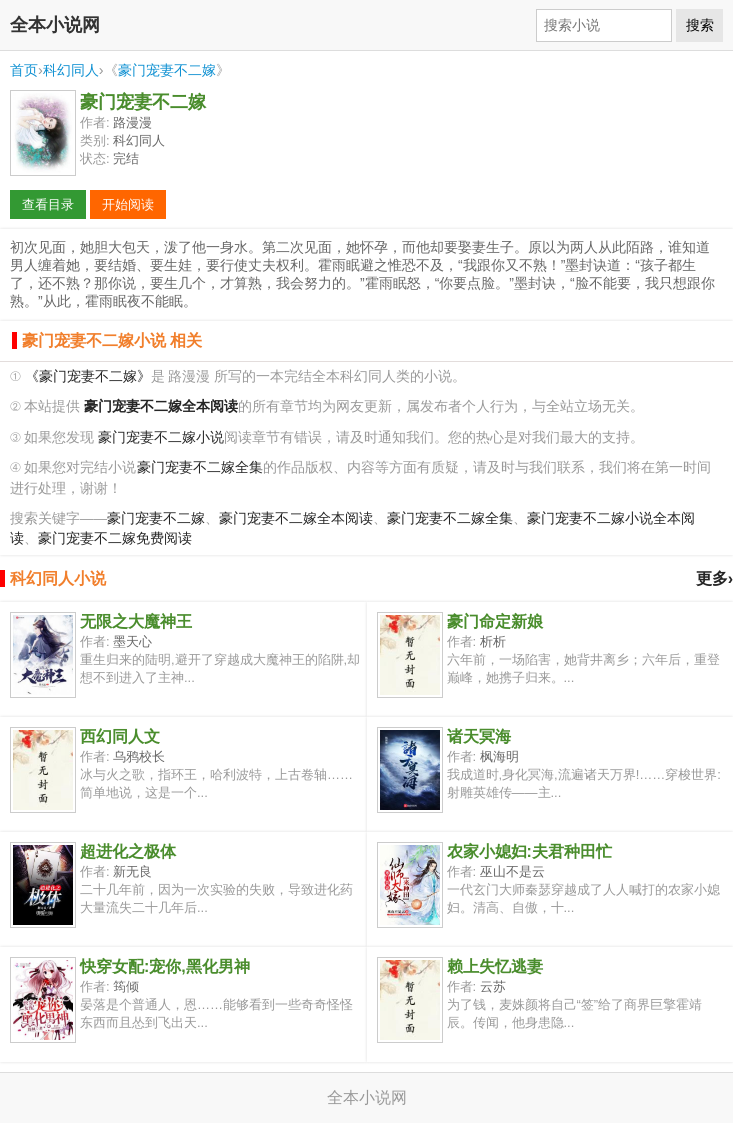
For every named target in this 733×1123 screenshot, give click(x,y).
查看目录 (48, 204)
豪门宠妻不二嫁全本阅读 (296, 518)
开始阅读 (128, 204)
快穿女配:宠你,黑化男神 (165, 966)
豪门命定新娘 (495, 621)
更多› (714, 578)
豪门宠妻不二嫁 (167, 70)
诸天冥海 (479, 736)
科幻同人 (71, 70)
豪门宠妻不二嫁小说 (161, 437)
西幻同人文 (120, 736)
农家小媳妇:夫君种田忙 (529, 851)
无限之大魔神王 (136, 621)
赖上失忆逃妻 (495, 966)
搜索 (700, 25)
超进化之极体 (128, 851)
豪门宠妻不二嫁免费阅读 (115, 538)
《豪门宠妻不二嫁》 (88, 376)
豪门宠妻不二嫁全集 (200, 467)
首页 (24, 70)
